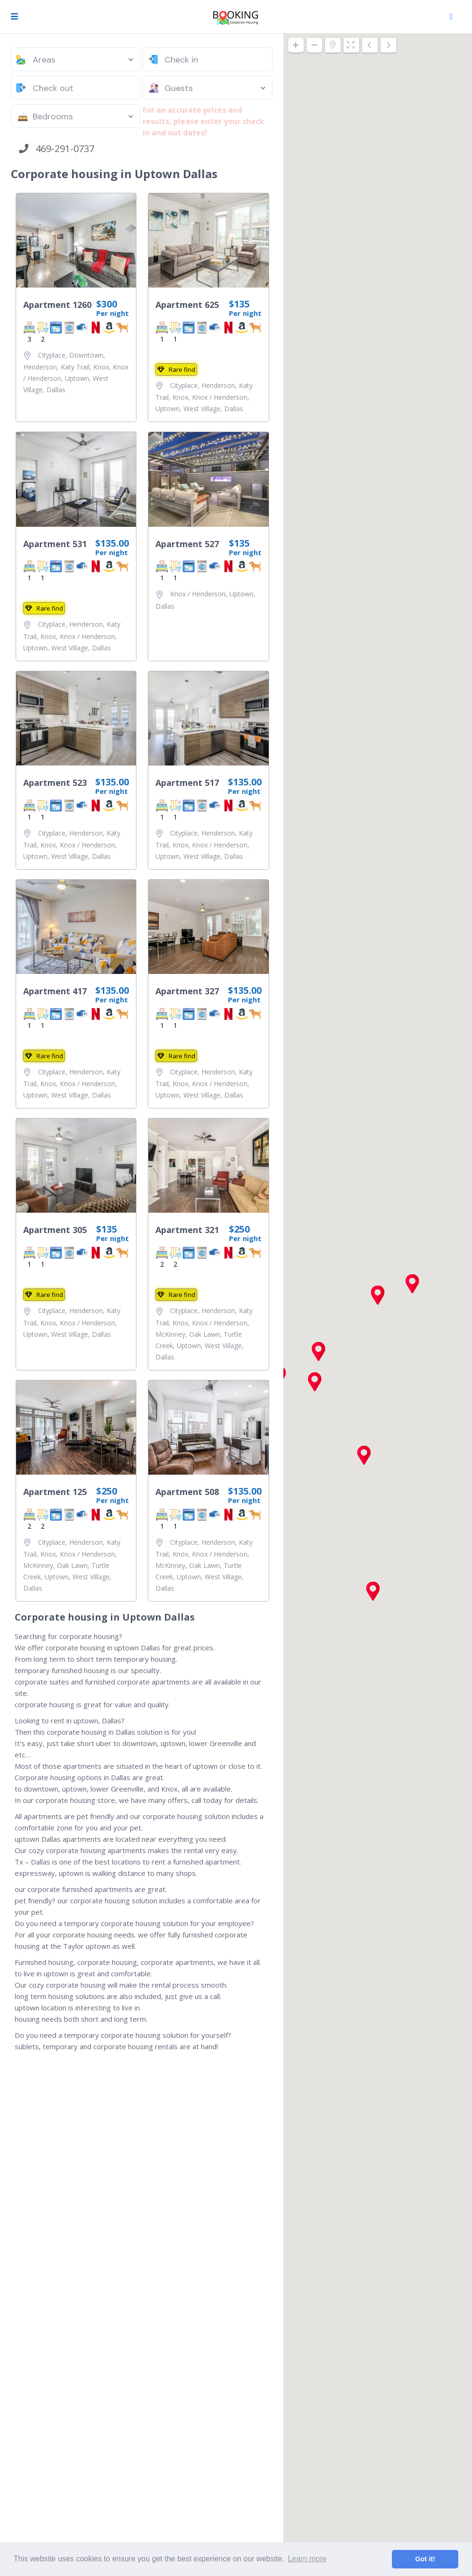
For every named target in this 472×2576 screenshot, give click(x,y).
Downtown (86, 355)
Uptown (77, 378)
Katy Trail (75, 366)
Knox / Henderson (219, 397)
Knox (101, 366)
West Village (201, 408)
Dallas (55, 389)
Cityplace (51, 355)
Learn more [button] (307, 2559)
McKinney (170, 1334)
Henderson (40, 366)
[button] (363, 1455)
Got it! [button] (425, 2559)
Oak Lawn (204, 1334)
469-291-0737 (56, 148)
